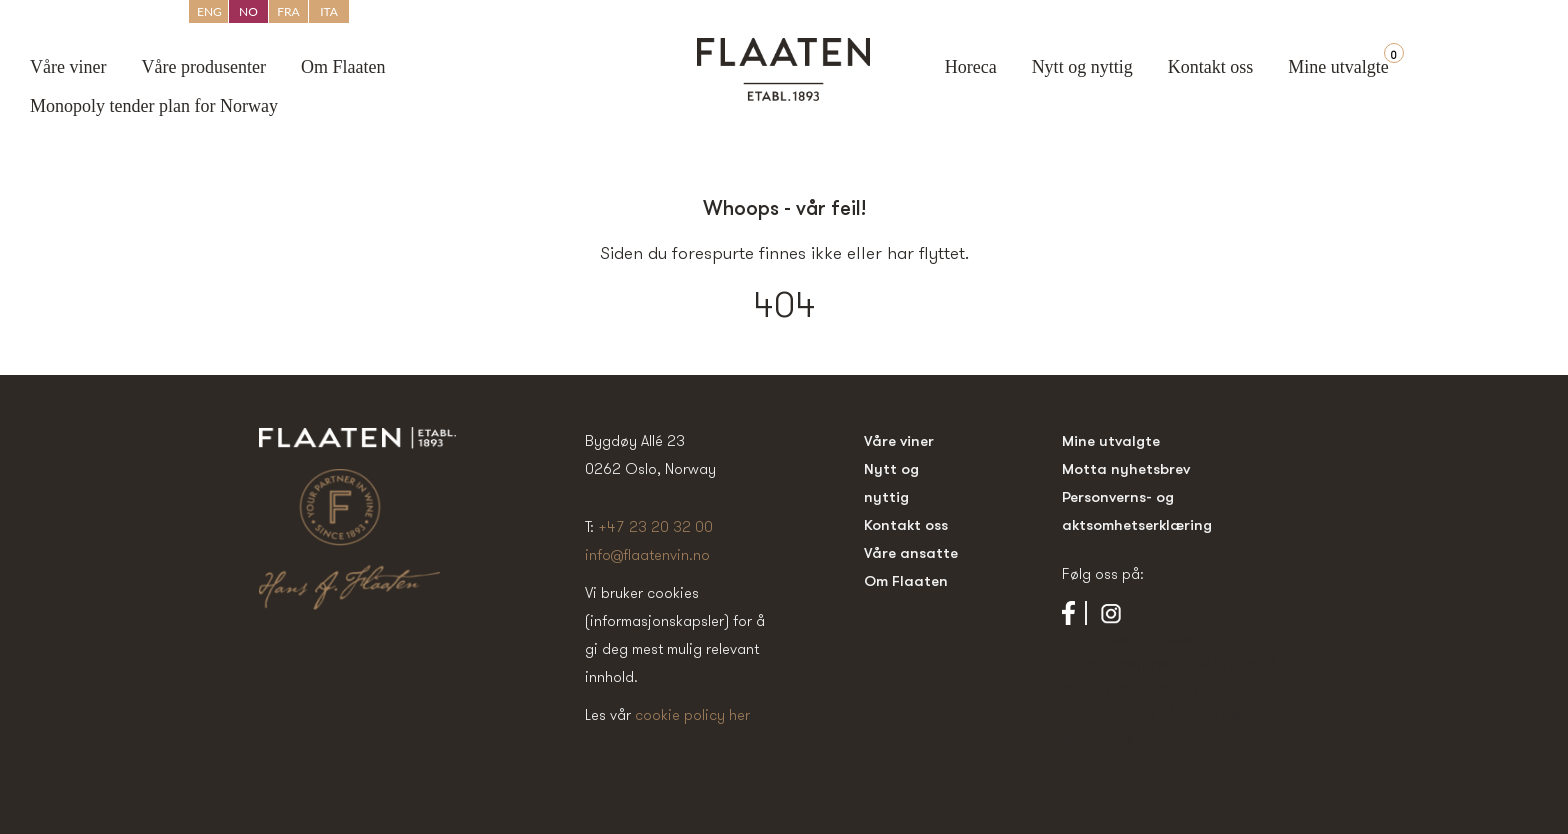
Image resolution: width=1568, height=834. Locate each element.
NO (248, 11)
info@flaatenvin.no (647, 554)
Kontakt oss (1211, 67)
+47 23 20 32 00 (655, 526)
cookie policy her (692, 714)
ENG (209, 11)
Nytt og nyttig (1082, 67)
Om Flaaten (343, 67)
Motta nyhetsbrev (1126, 468)
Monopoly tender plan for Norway (154, 106)
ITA (329, 11)
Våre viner (68, 67)
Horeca (971, 67)
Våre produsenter (203, 67)
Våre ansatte (911, 552)
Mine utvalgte (1338, 67)
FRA (288, 11)
